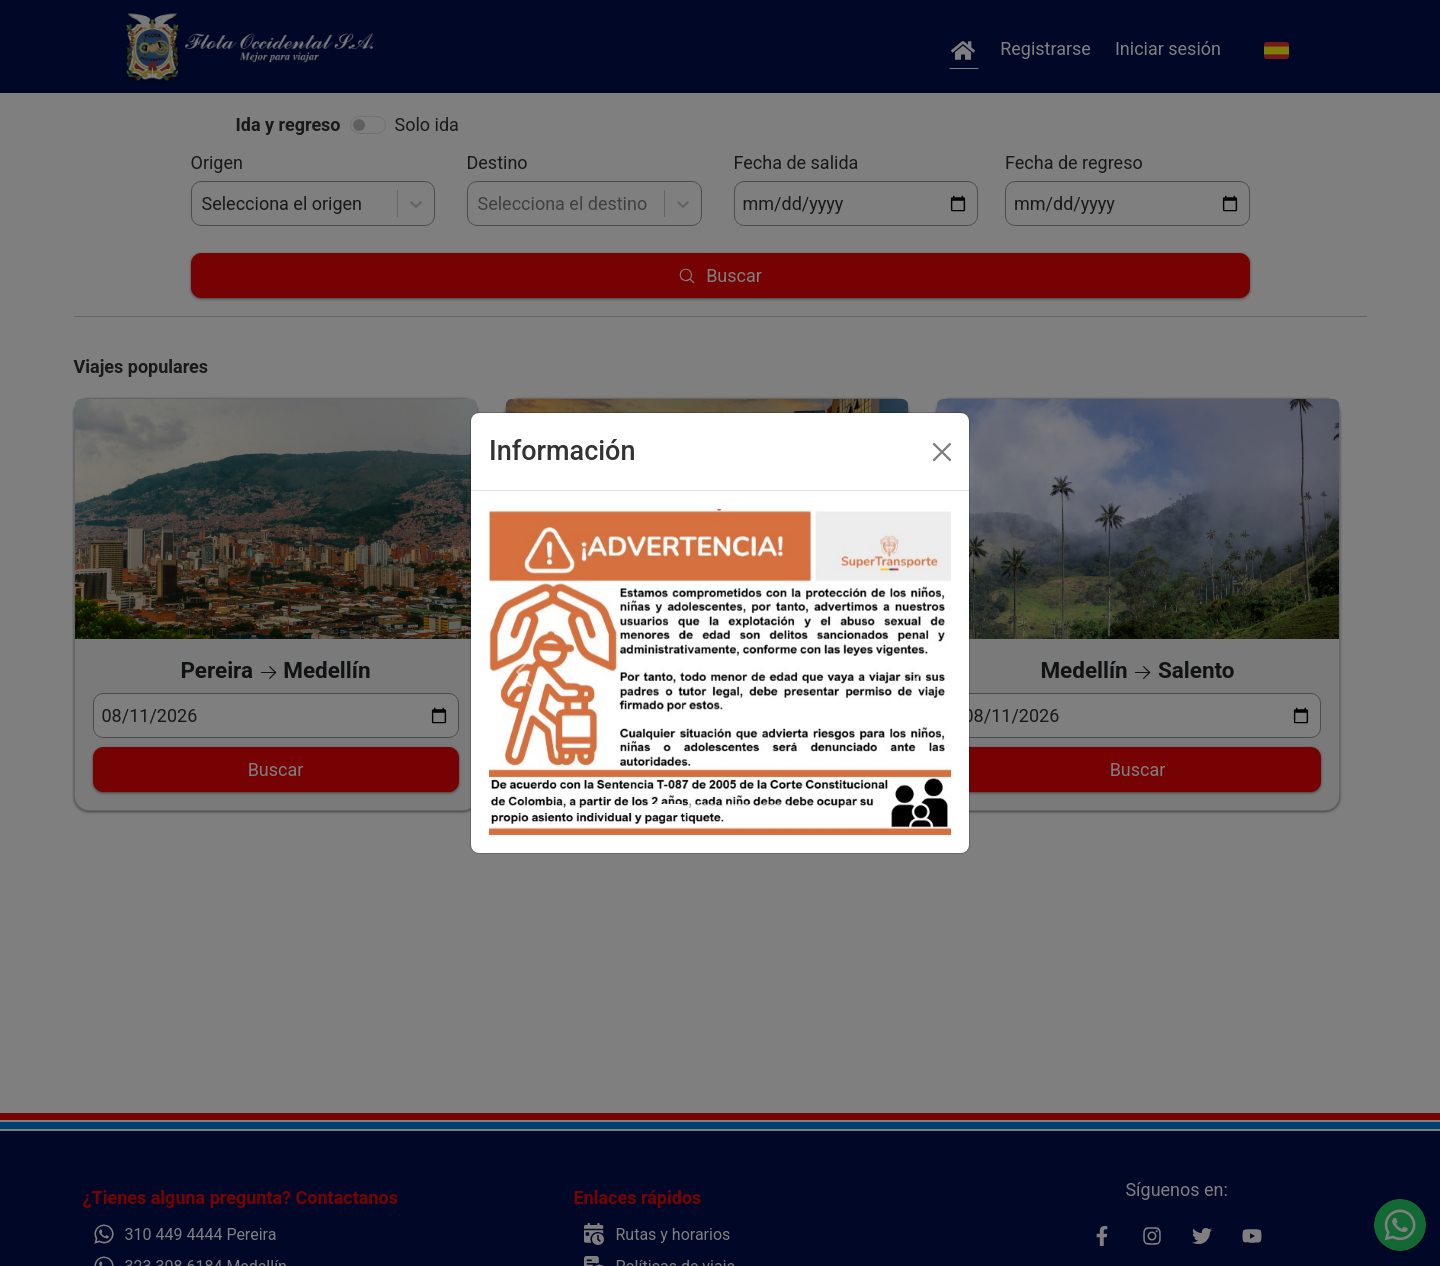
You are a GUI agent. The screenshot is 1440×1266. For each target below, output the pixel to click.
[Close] (942, 452)
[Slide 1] (666, 805)
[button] (523, 672)
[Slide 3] (738, 805)
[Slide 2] (702, 805)
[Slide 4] (774, 805)
